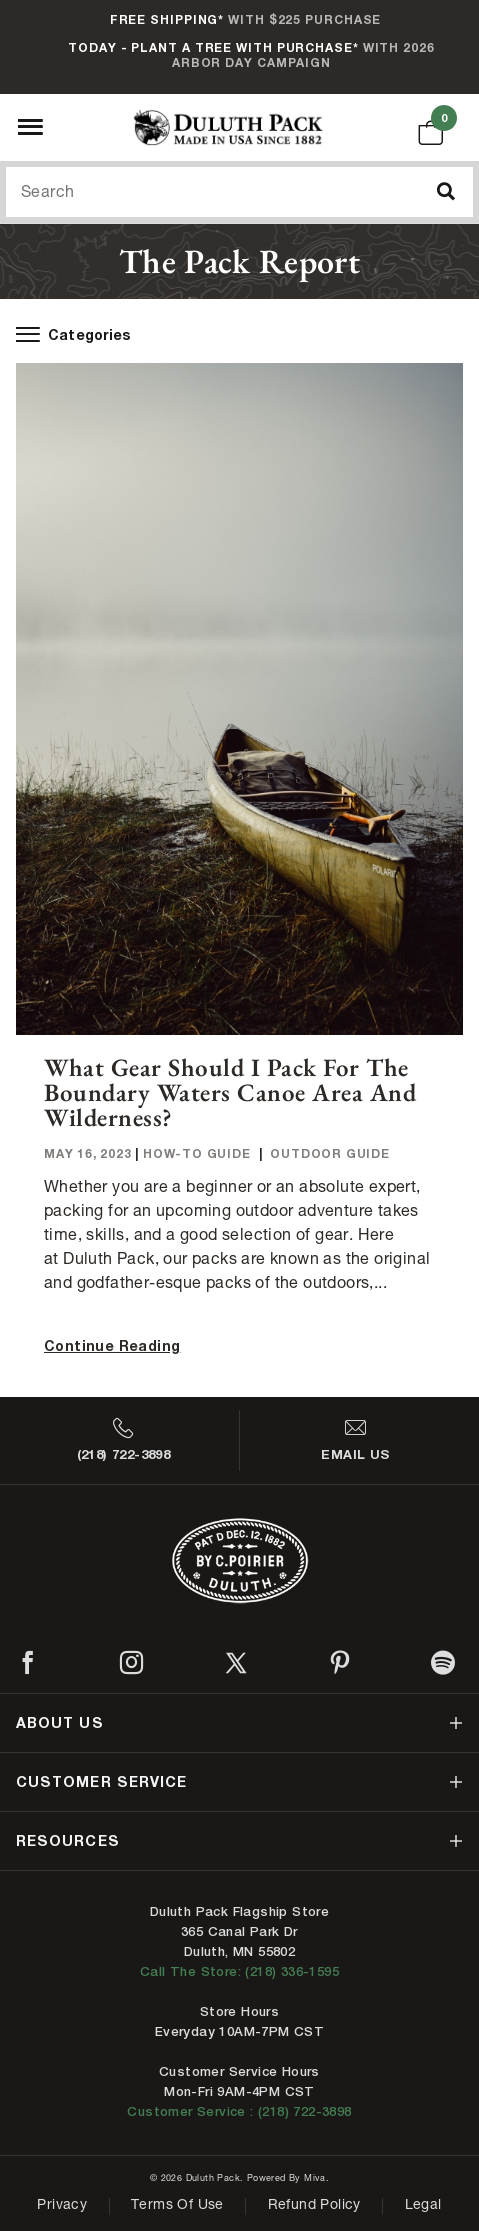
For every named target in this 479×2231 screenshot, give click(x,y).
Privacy (62, 2206)
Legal (423, 2206)
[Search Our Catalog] (239, 192)
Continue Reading (112, 1345)
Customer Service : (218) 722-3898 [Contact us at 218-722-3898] (239, 2111)
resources (68, 1840)
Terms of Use (177, 2206)
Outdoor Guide (329, 1153)
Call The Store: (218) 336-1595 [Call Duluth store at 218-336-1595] (239, 1971)
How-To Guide (197, 1153)
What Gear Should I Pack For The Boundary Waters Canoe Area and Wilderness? (230, 1092)
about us (60, 1722)
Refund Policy (314, 2206)
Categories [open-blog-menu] (73, 335)
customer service (101, 1781)
